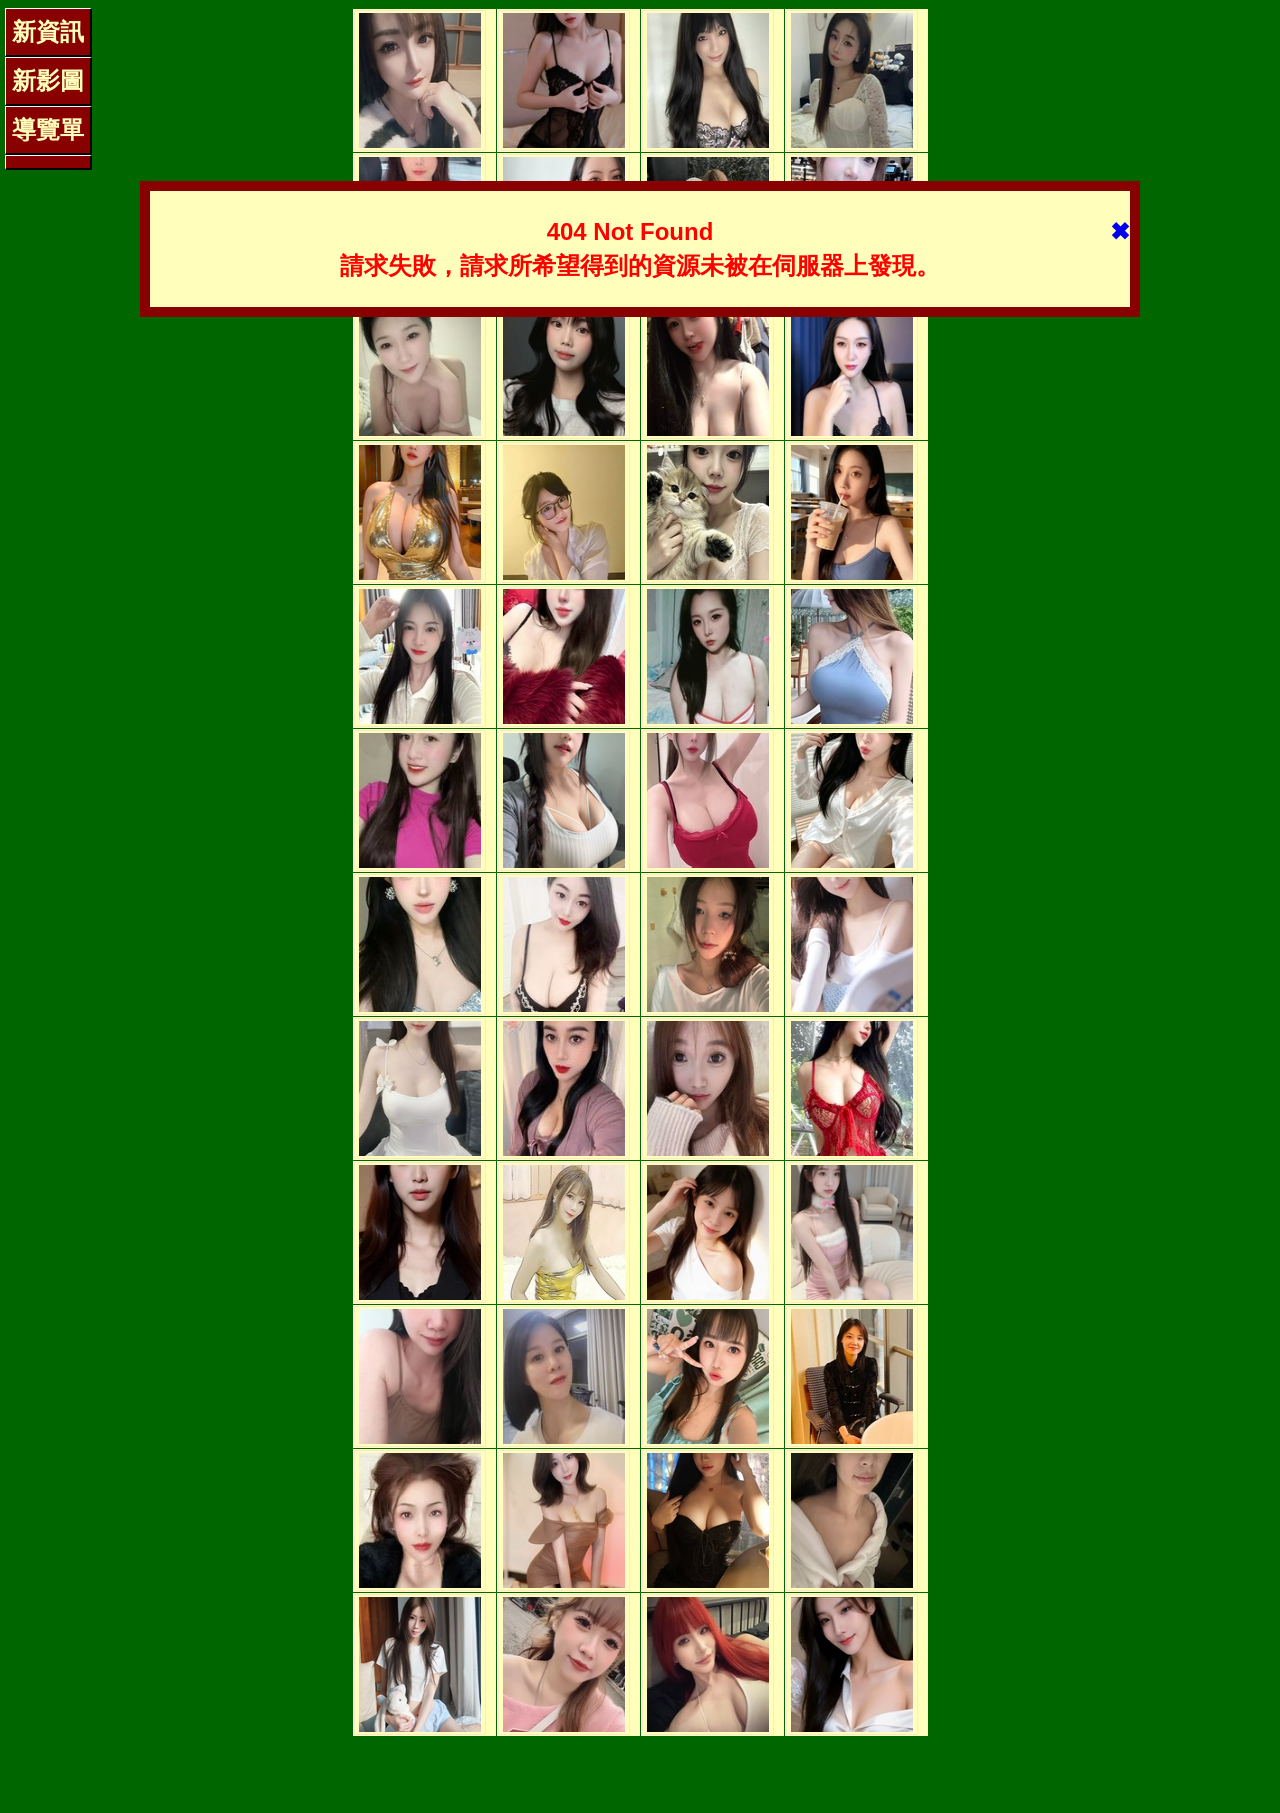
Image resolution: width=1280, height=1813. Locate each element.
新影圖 (48, 80)
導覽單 (48, 129)
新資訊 (48, 31)
